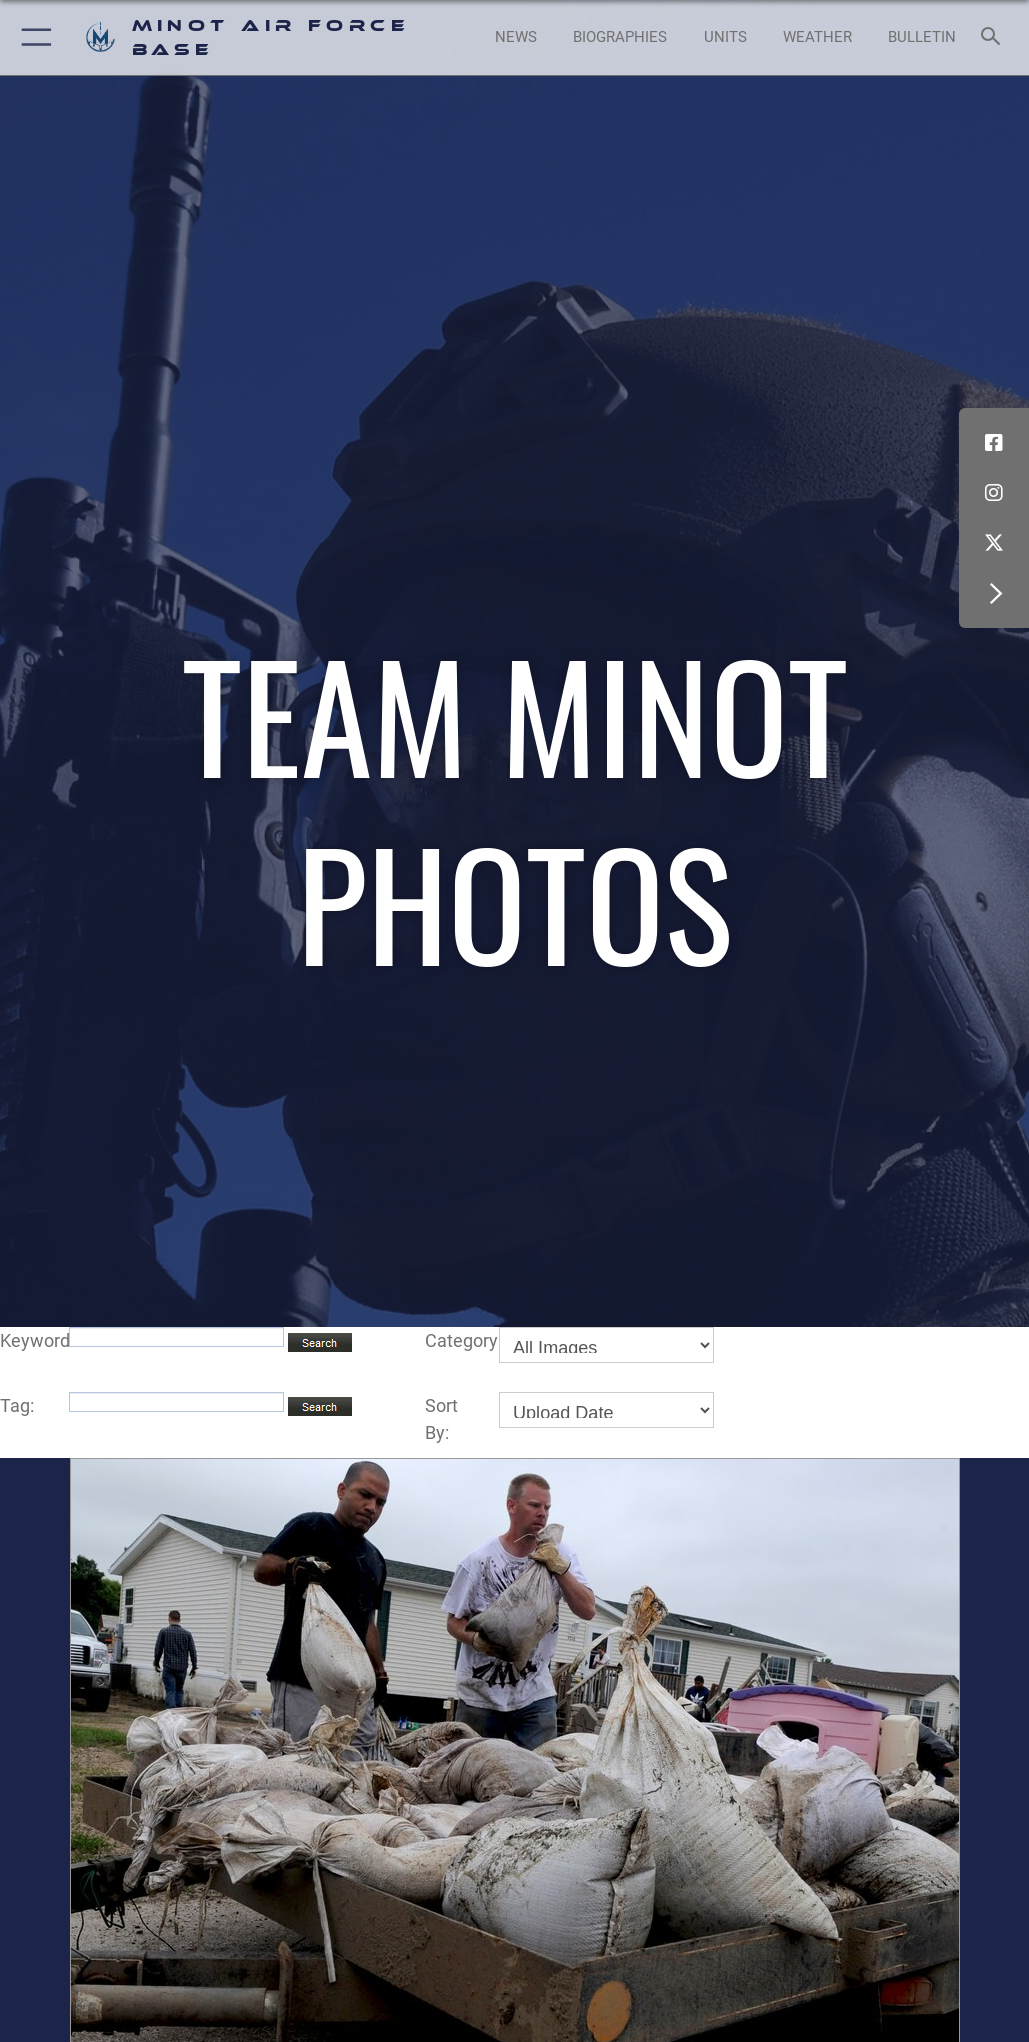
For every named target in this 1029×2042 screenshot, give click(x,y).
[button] (32, 37)
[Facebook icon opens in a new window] (994, 443)
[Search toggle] (994, 37)
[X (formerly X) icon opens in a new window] (994, 543)
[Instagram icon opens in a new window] (994, 493)
